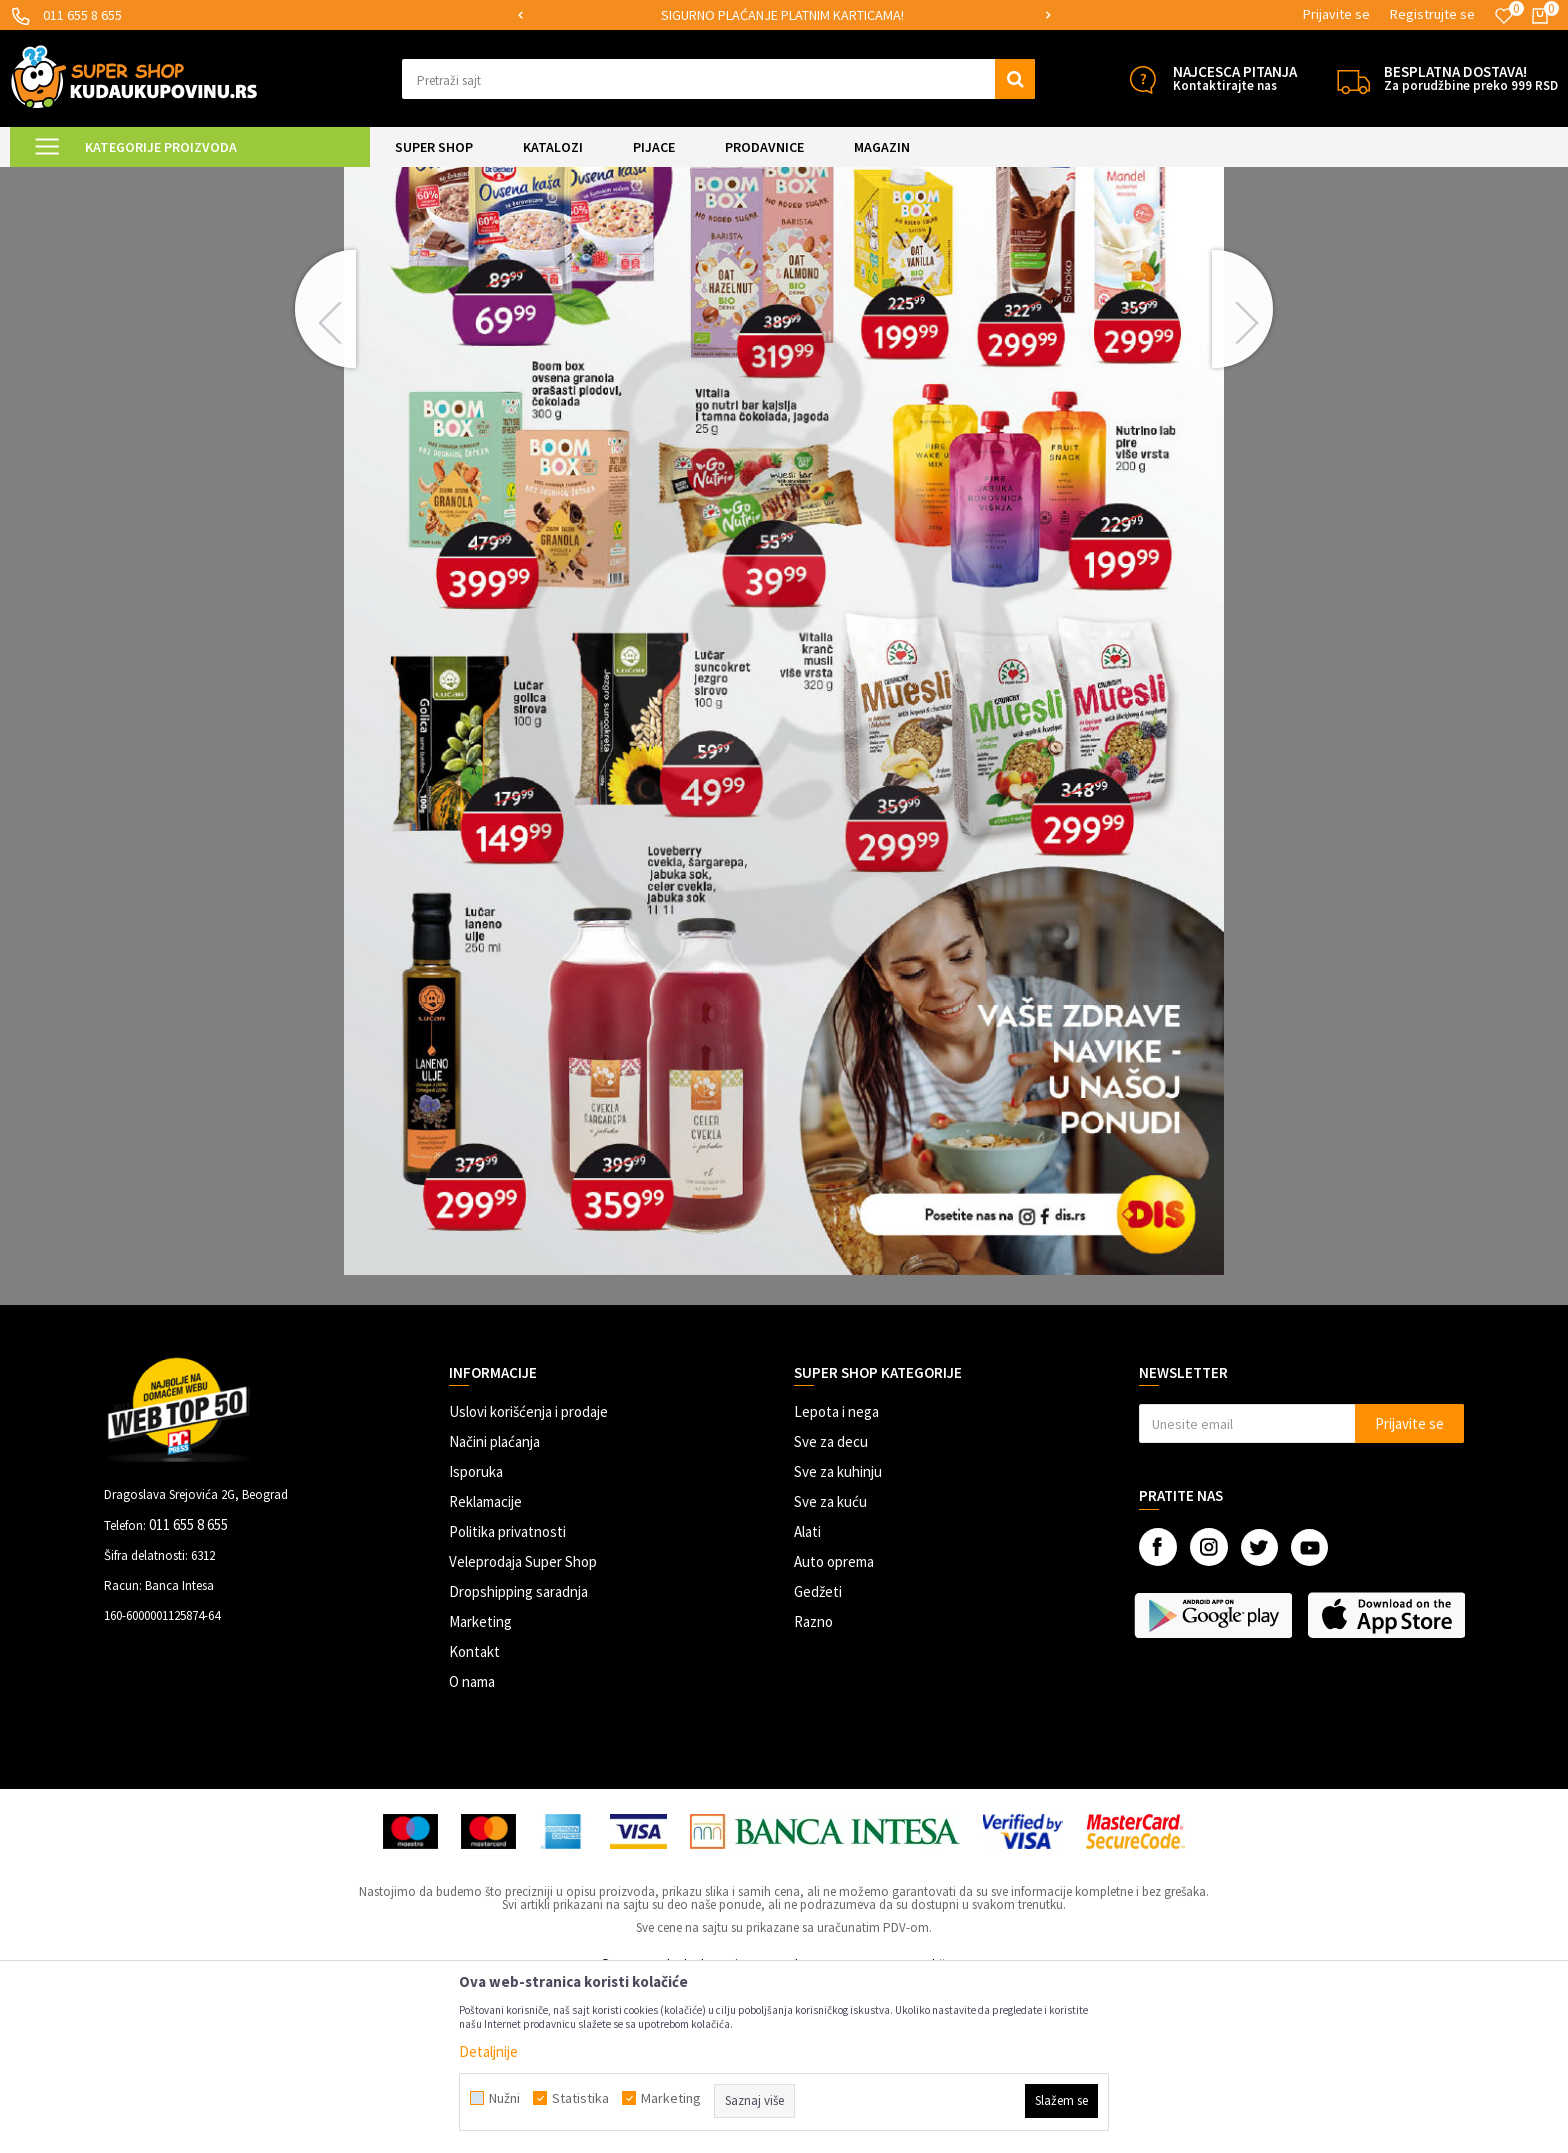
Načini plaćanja (494, 1608)
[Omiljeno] (1504, 16)
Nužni (504, 2098)
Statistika (580, 2098)
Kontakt (474, 1818)
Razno (813, 1788)
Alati (807, 1698)
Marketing (480, 1788)
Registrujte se (1432, 14)
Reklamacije (485, 1668)
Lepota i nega (836, 1578)
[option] (784, 15)
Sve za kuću (830, 1668)
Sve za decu (831, 1608)
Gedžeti (818, 1758)
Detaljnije (488, 2051)
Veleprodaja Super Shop (523, 1728)
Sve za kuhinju (838, 1638)
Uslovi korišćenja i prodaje (528, 1578)
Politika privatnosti (507, 1698)
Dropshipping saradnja (518, 1758)
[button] (718, 79)
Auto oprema (834, 1728)
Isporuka (476, 1638)
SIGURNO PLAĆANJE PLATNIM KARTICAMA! (782, 15)
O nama (472, 1848)
